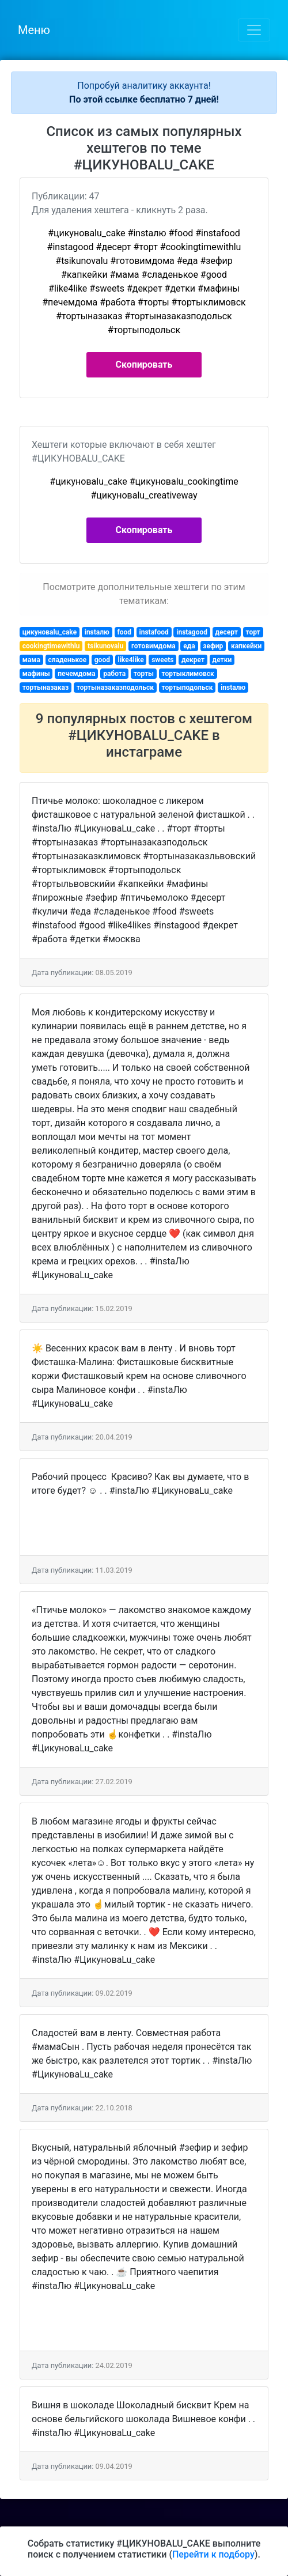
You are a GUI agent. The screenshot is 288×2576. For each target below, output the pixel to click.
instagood (191, 632)
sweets (162, 660)
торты (144, 674)
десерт (226, 632)
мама (31, 660)
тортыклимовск (188, 674)
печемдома (76, 674)
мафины (36, 674)
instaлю (97, 632)
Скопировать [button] (144, 364)
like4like (131, 660)
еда (189, 646)
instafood (154, 632)
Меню (34, 30)
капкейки (246, 646)
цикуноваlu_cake (49, 632)
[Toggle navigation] (254, 29)
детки (222, 660)
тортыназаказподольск (115, 687)
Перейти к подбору (213, 2554)
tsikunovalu (105, 646)
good (102, 660)
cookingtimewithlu (51, 646)
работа (114, 674)
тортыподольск (187, 687)
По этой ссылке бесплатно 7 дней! (144, 99)
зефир (213, 646)
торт (252, 632)
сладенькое (67, 660)
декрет (192, 660)
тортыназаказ (45, 687)
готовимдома (153, 646)
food (124, 632)
